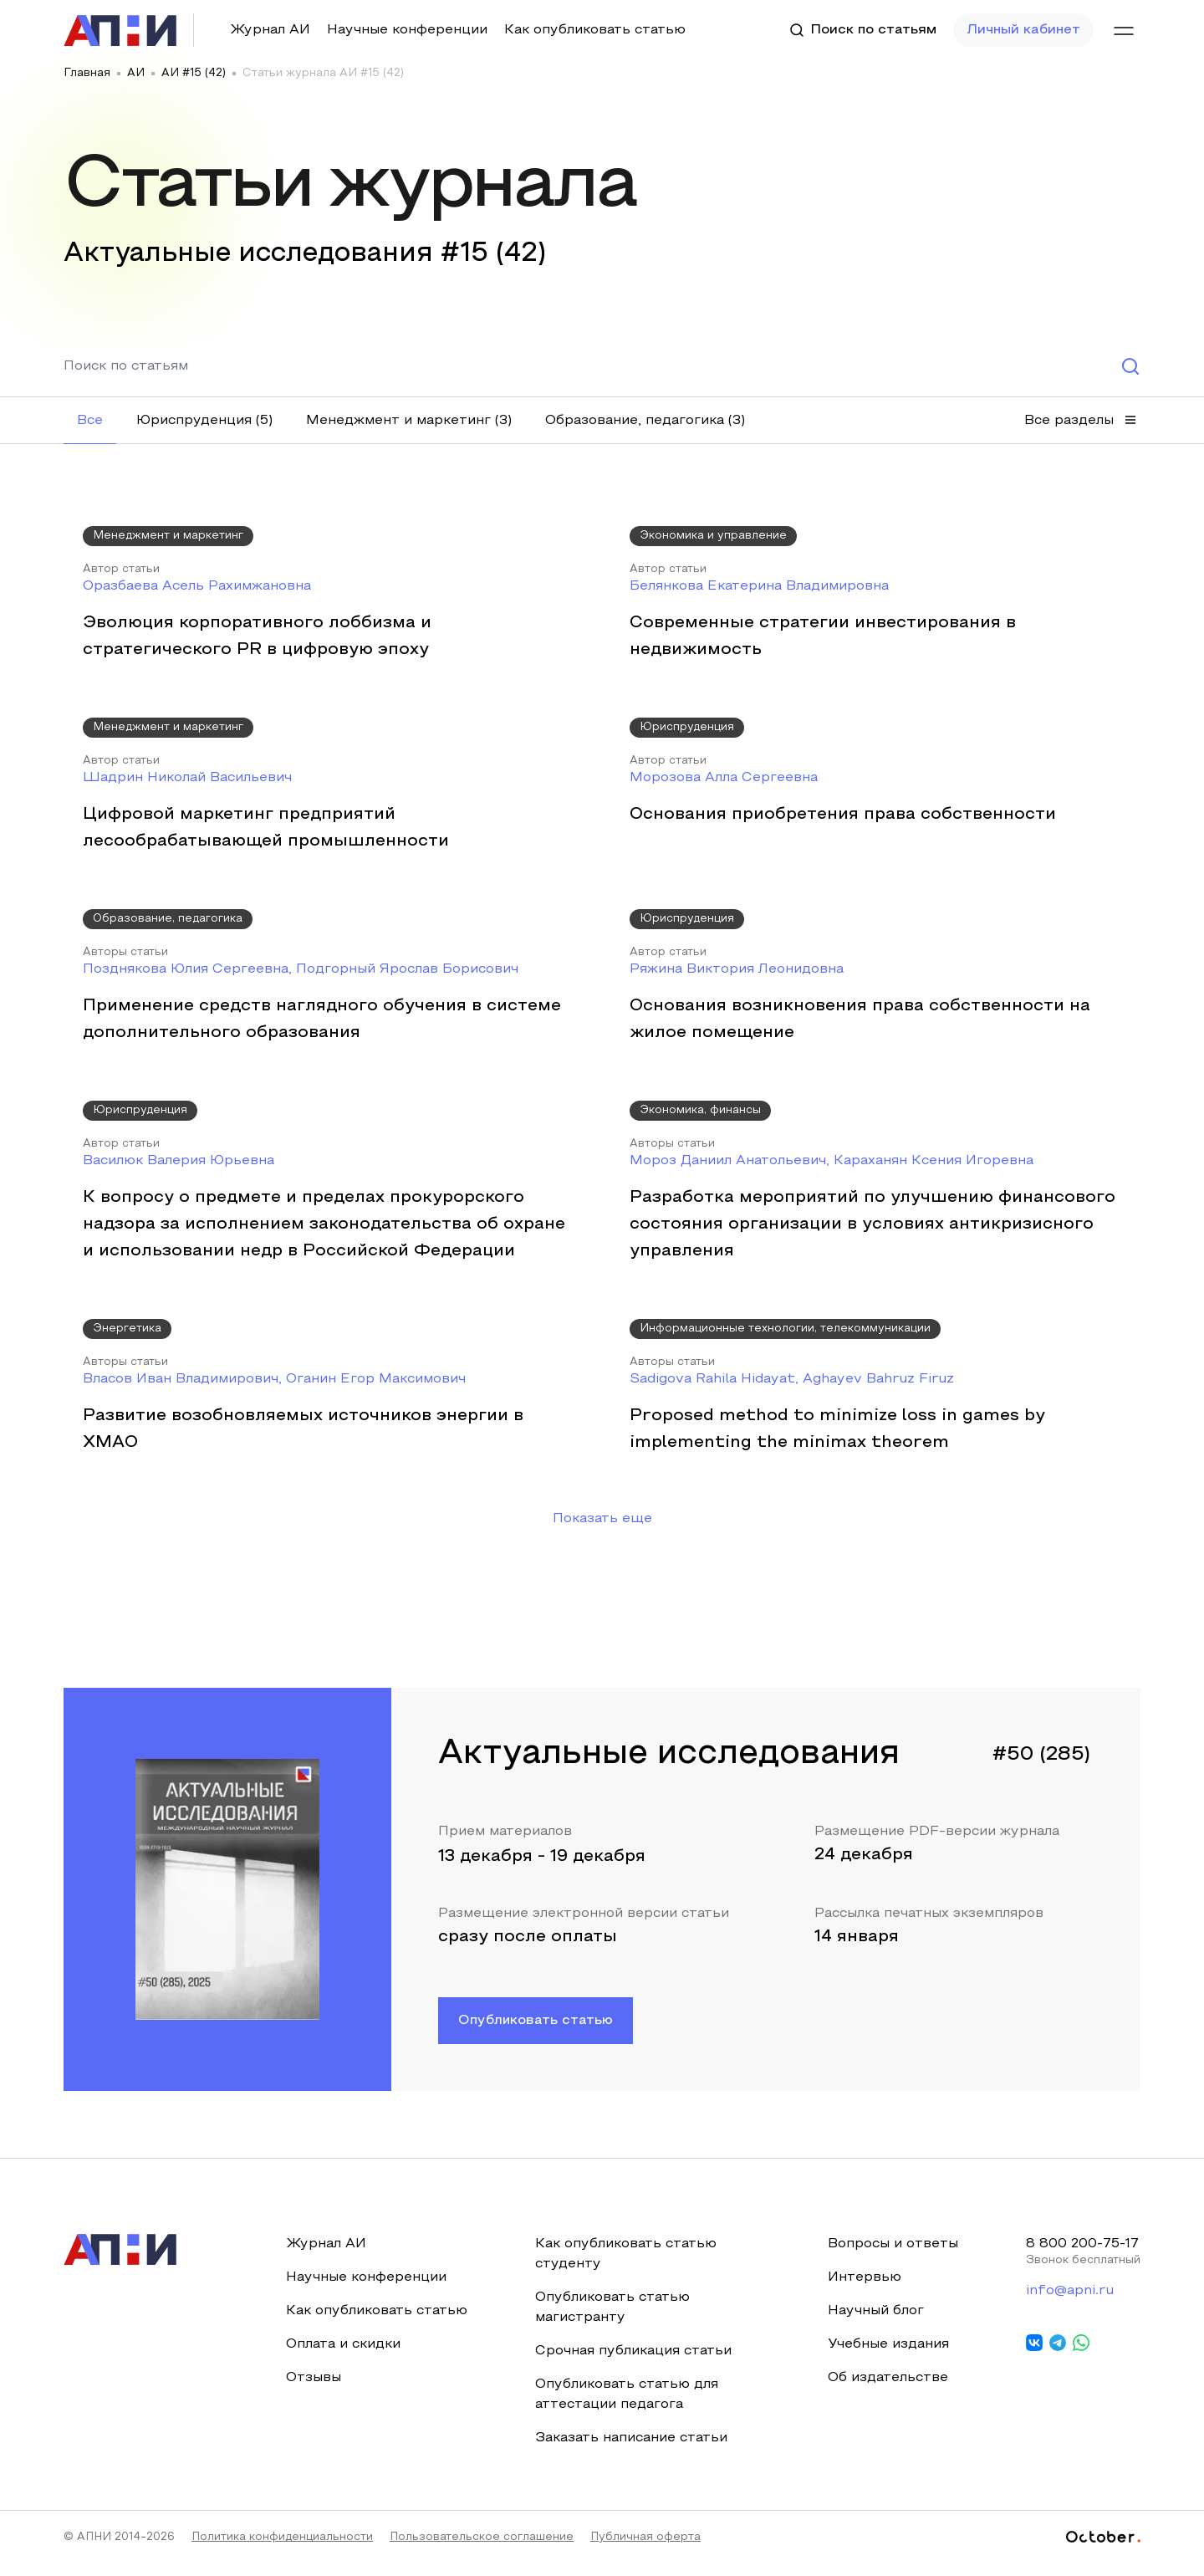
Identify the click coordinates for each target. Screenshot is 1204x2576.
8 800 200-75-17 (1082, 2256)
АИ (136, 74)
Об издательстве (887, 2389)
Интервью (863, 2289)
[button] (90, 420)
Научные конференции (407, 30)
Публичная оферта (645, 2549)
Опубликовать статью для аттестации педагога (625, 2406)
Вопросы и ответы (892, 2256)
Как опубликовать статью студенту (625, 2266)
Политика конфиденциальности (282, 2549)
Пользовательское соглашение (482, 2549)
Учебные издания (887, 2356)
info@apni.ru (1068, 2302)
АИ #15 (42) (193, 74)
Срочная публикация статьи (632, 2363)
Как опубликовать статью (595, 30)
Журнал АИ (270, 30)
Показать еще (602, 1530)
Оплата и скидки (343, 2356)
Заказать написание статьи (630, 2450)
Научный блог (875, 2322)
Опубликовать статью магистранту (611, 2319)
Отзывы (313, 2389)
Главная (87, 74)
